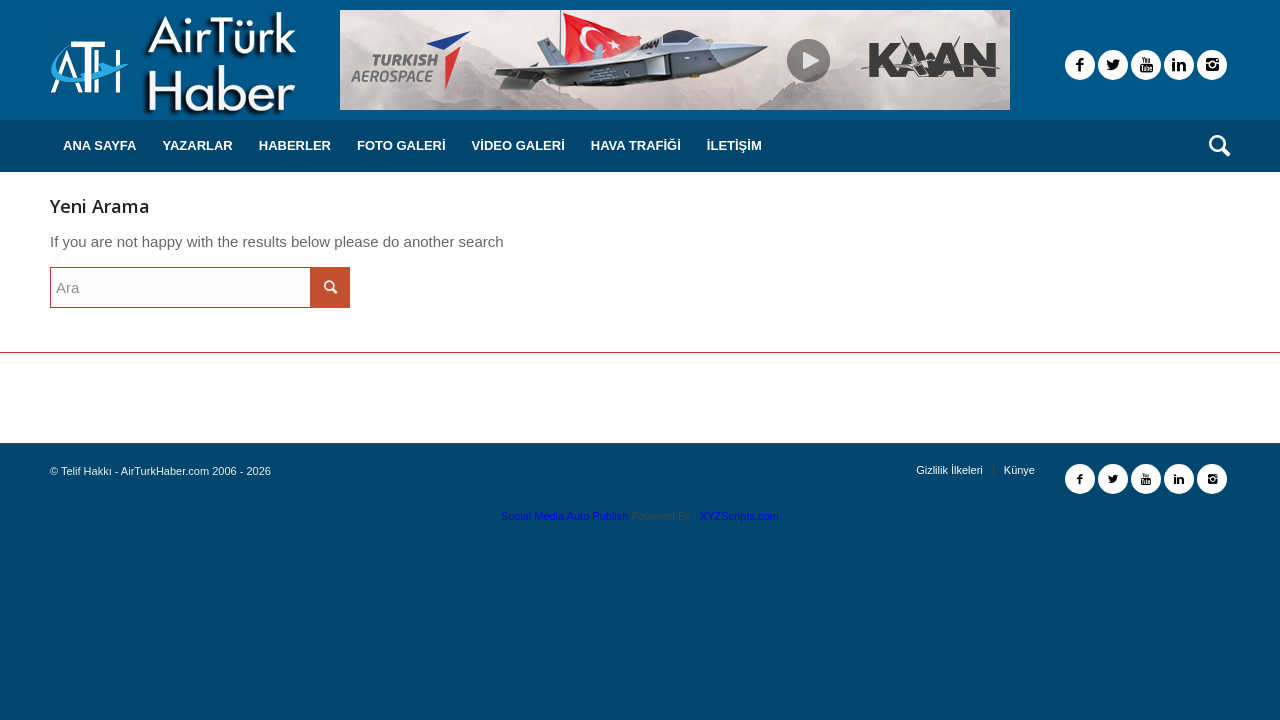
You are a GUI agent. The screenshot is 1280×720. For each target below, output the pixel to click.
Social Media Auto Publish (564, 516)
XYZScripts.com (739, 516)
